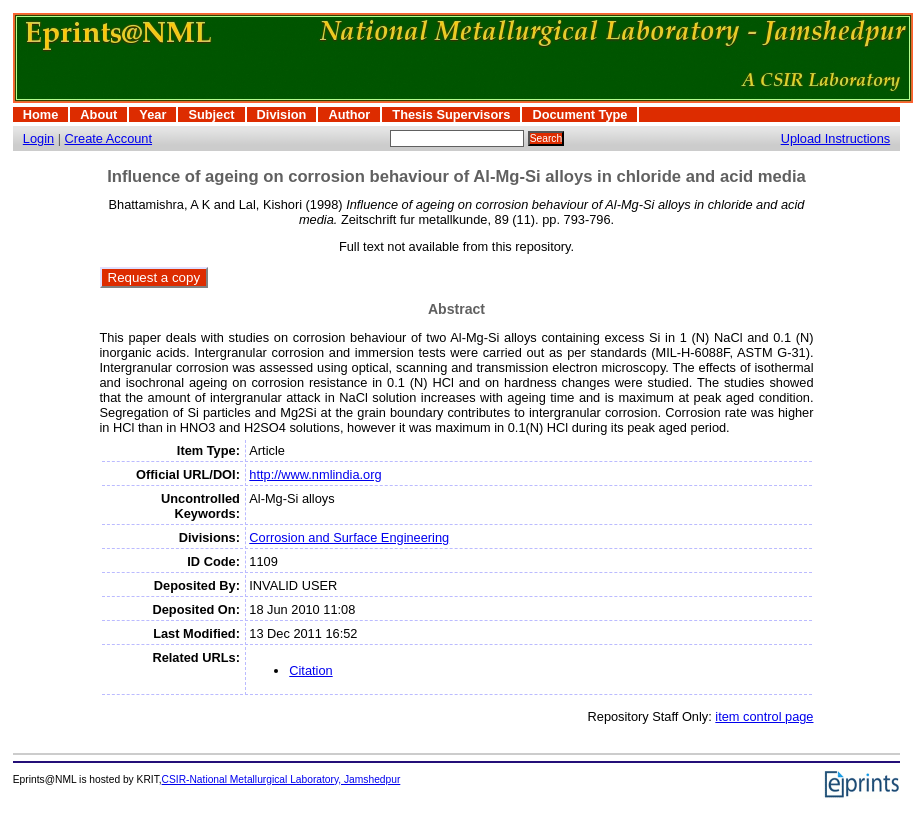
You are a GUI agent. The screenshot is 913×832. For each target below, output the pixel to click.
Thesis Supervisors (451, 114)
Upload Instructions (836, 138)
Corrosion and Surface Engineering (349, 537)
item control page (764, 716)
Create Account (109, 138)
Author (349, 114)
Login (38, 138)
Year (152, 114)
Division (282, 114)
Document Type (579, 114)
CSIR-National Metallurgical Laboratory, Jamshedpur (281, 779)
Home (41, 114)
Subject (211, 114)
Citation (310, 670)
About (98, 114)
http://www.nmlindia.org (315, 474)
